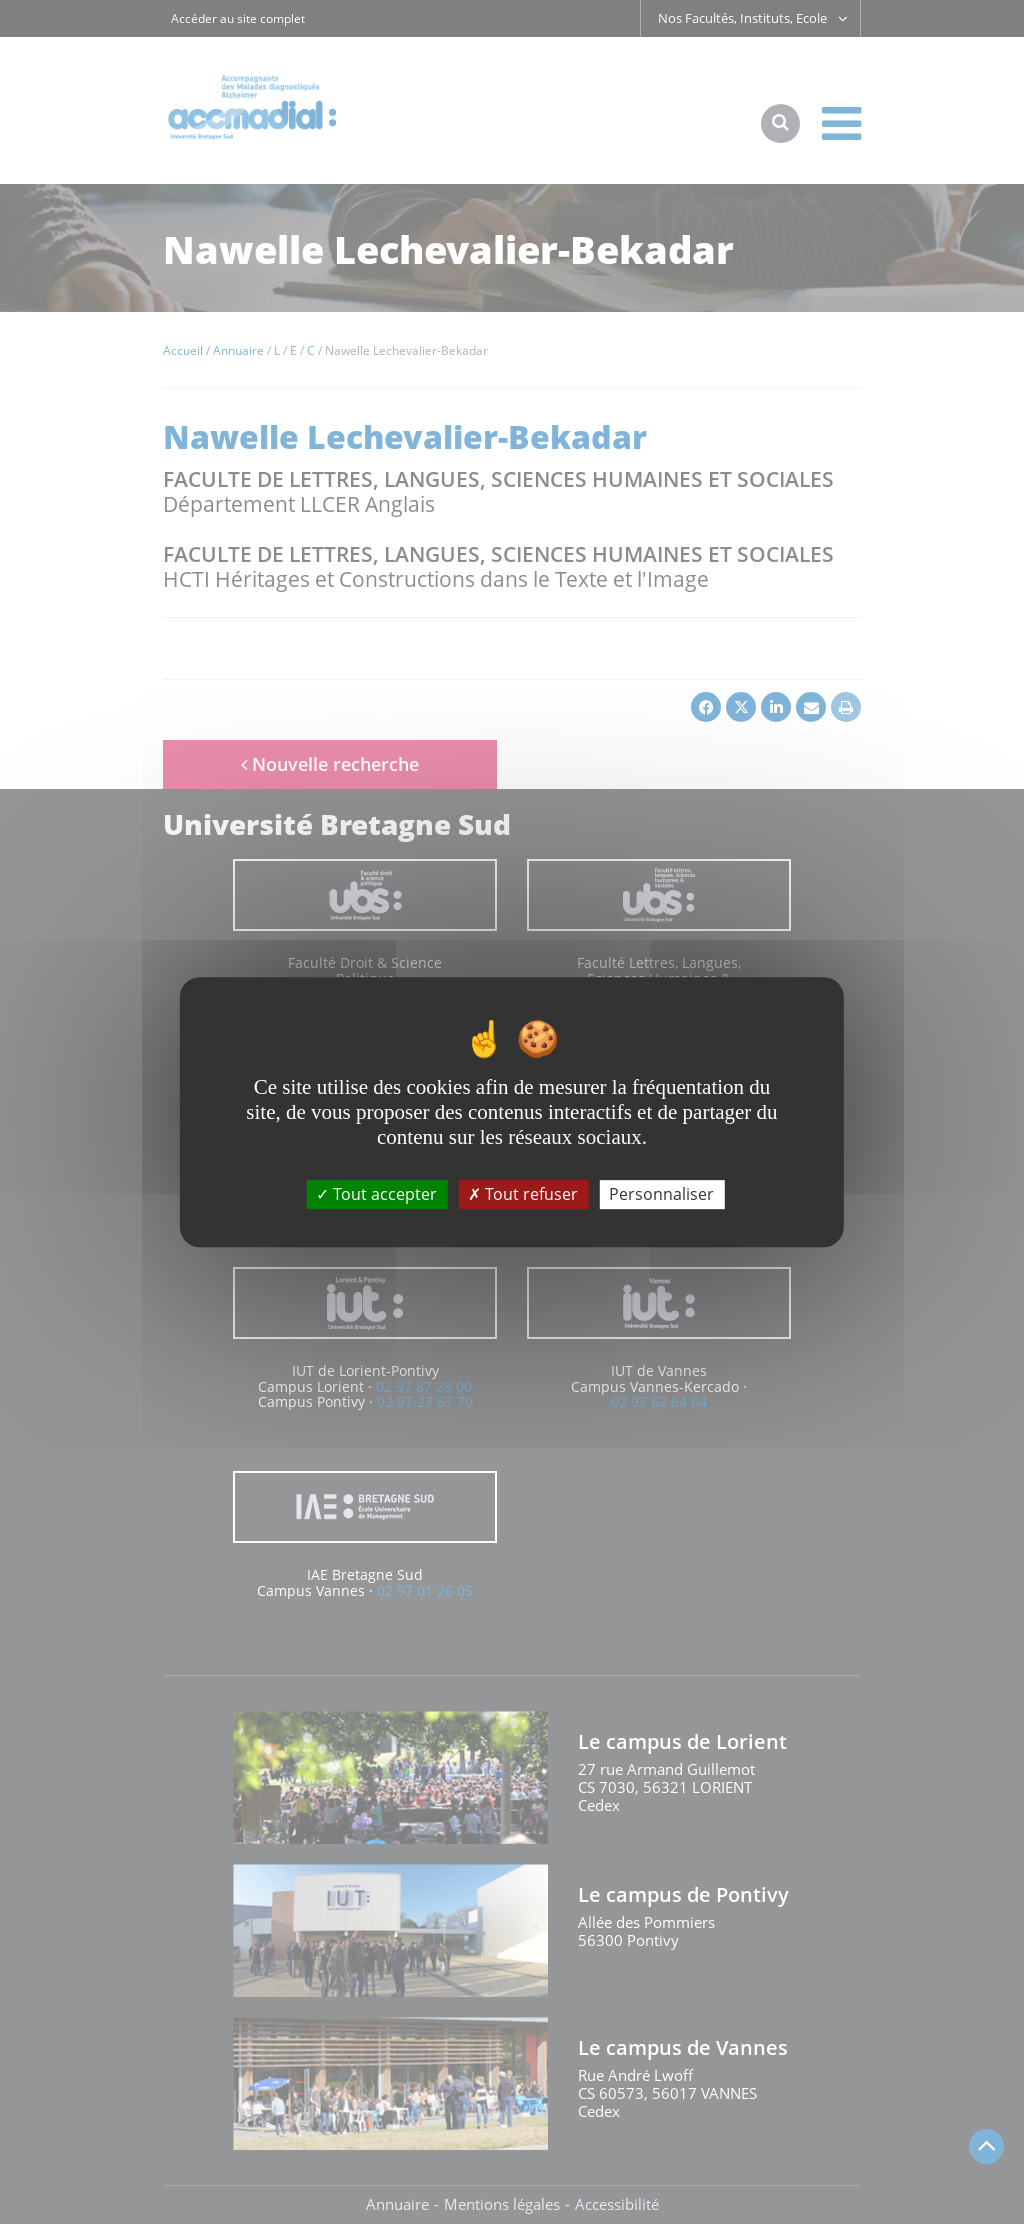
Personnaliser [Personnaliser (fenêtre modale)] (661, 1194)
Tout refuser (523, 1194)
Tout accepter (376, 1194)
